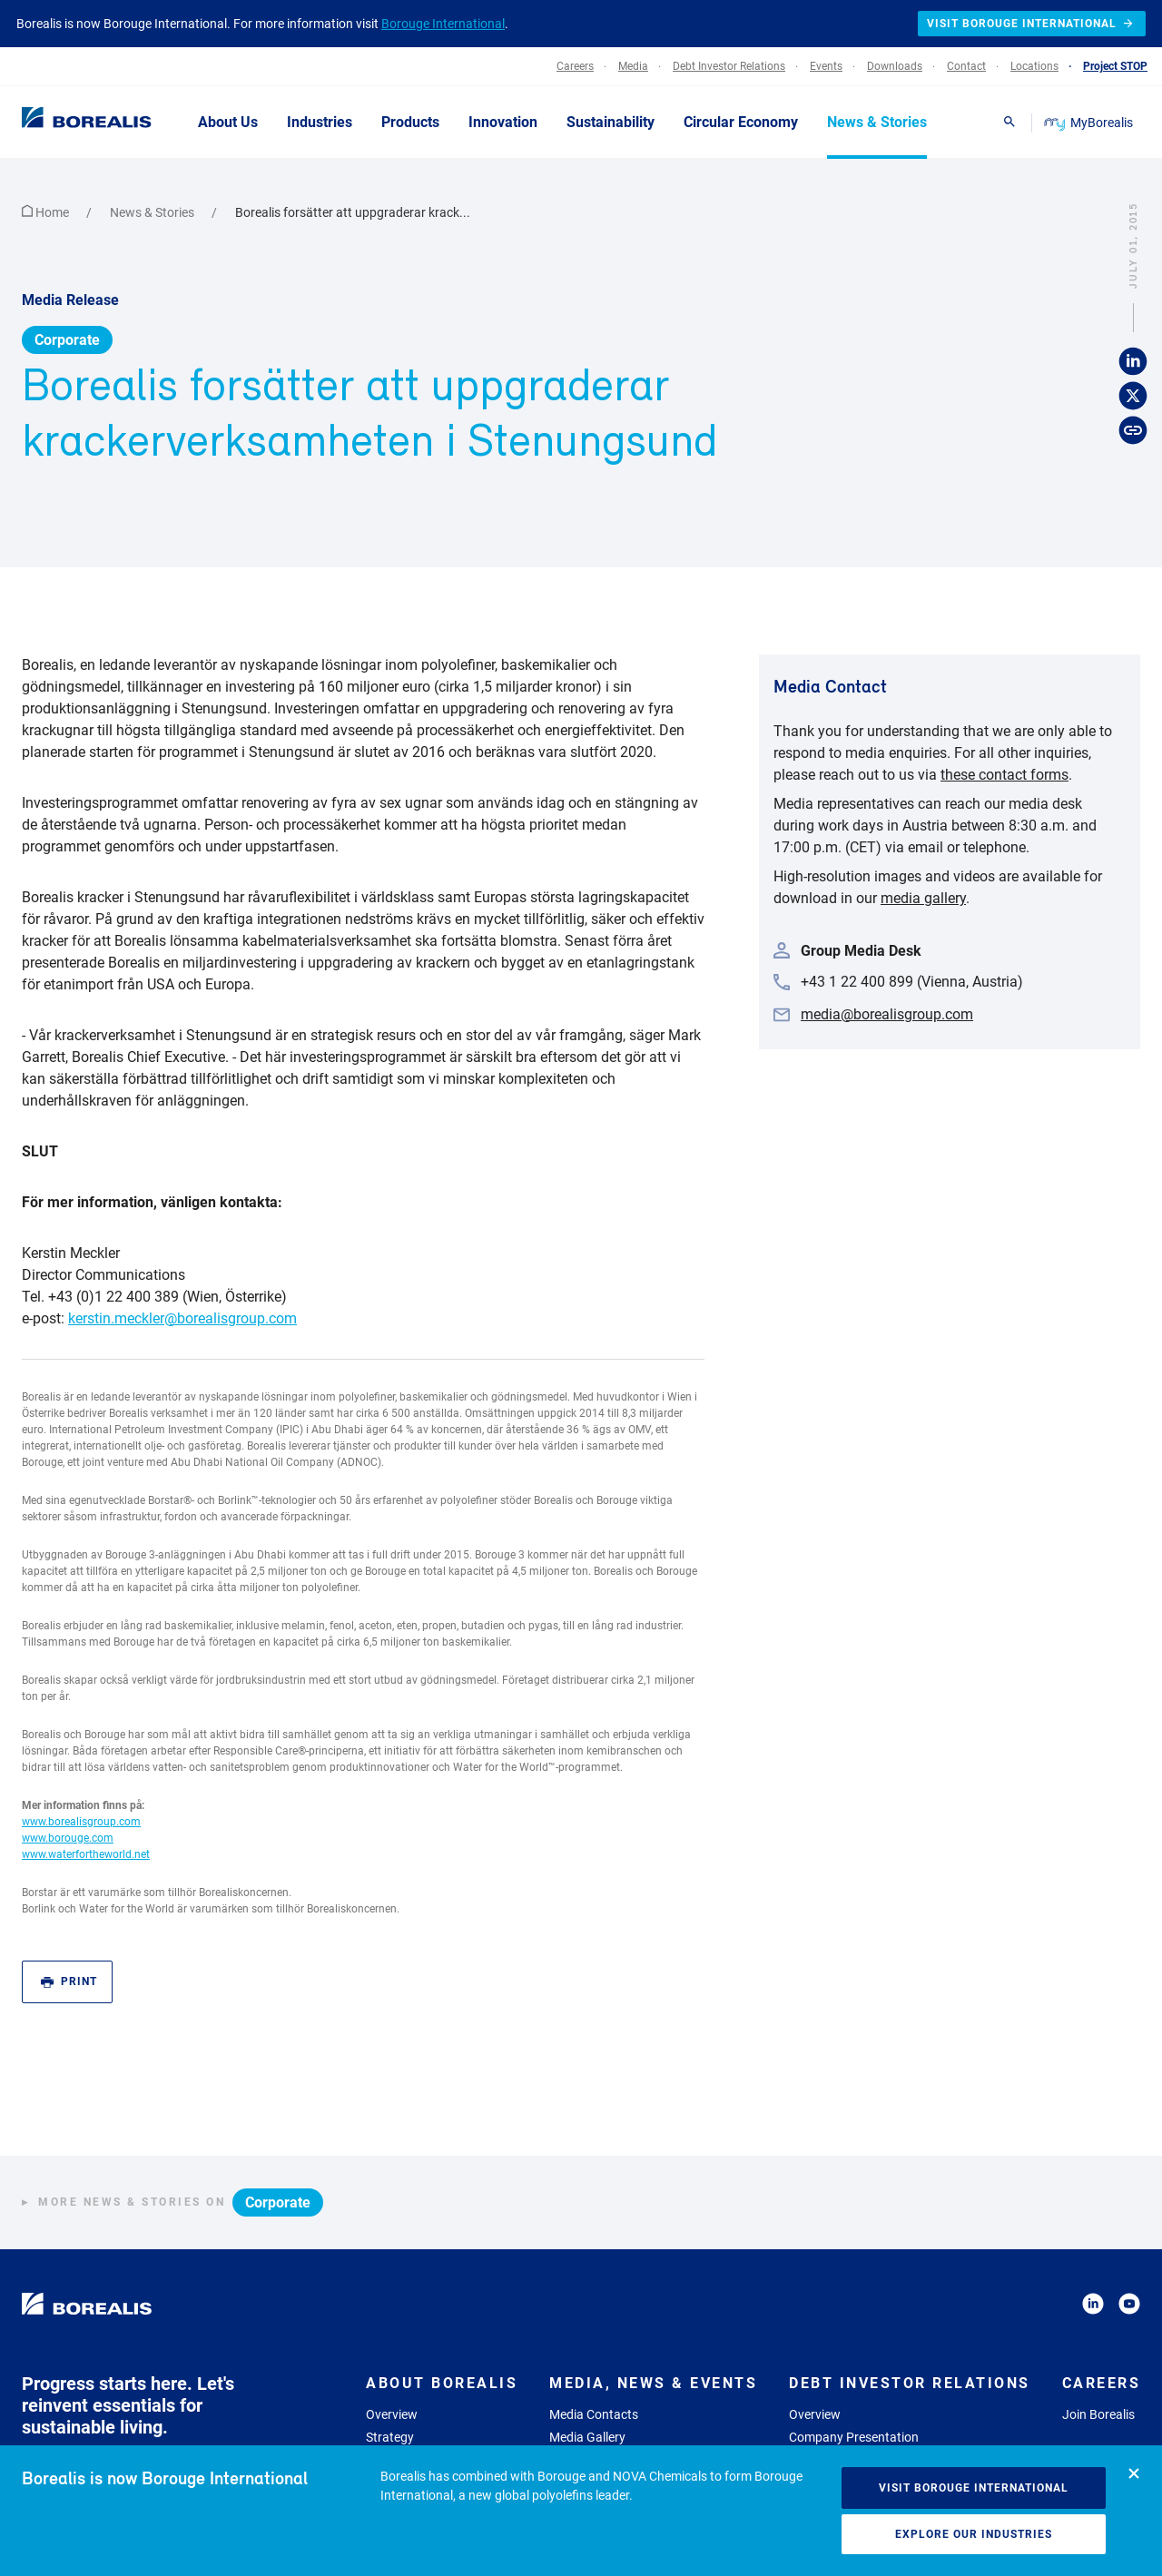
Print (69, 1982)
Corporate (67, 340)
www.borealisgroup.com (81, 1821)
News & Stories (153, 212)
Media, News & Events (653, 2383)
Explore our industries (973, 2534)
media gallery (923, 898)
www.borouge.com (67, 1838)
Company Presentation (854, 2437)
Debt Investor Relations (909, 2383)
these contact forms (1004, 774)
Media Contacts (593, 2414)
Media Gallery (587, 2437)
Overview (392, 2414)
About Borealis (441, 2383)
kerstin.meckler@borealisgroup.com (182, 1318)
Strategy (390, 2437)
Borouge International (443, 23)
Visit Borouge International (973, 2488)
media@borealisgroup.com (887, 1014)
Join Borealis (1098, 2414)
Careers (1101, 2383)
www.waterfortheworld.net (86, 1854)
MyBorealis (1090, 122)
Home (47, 212)
